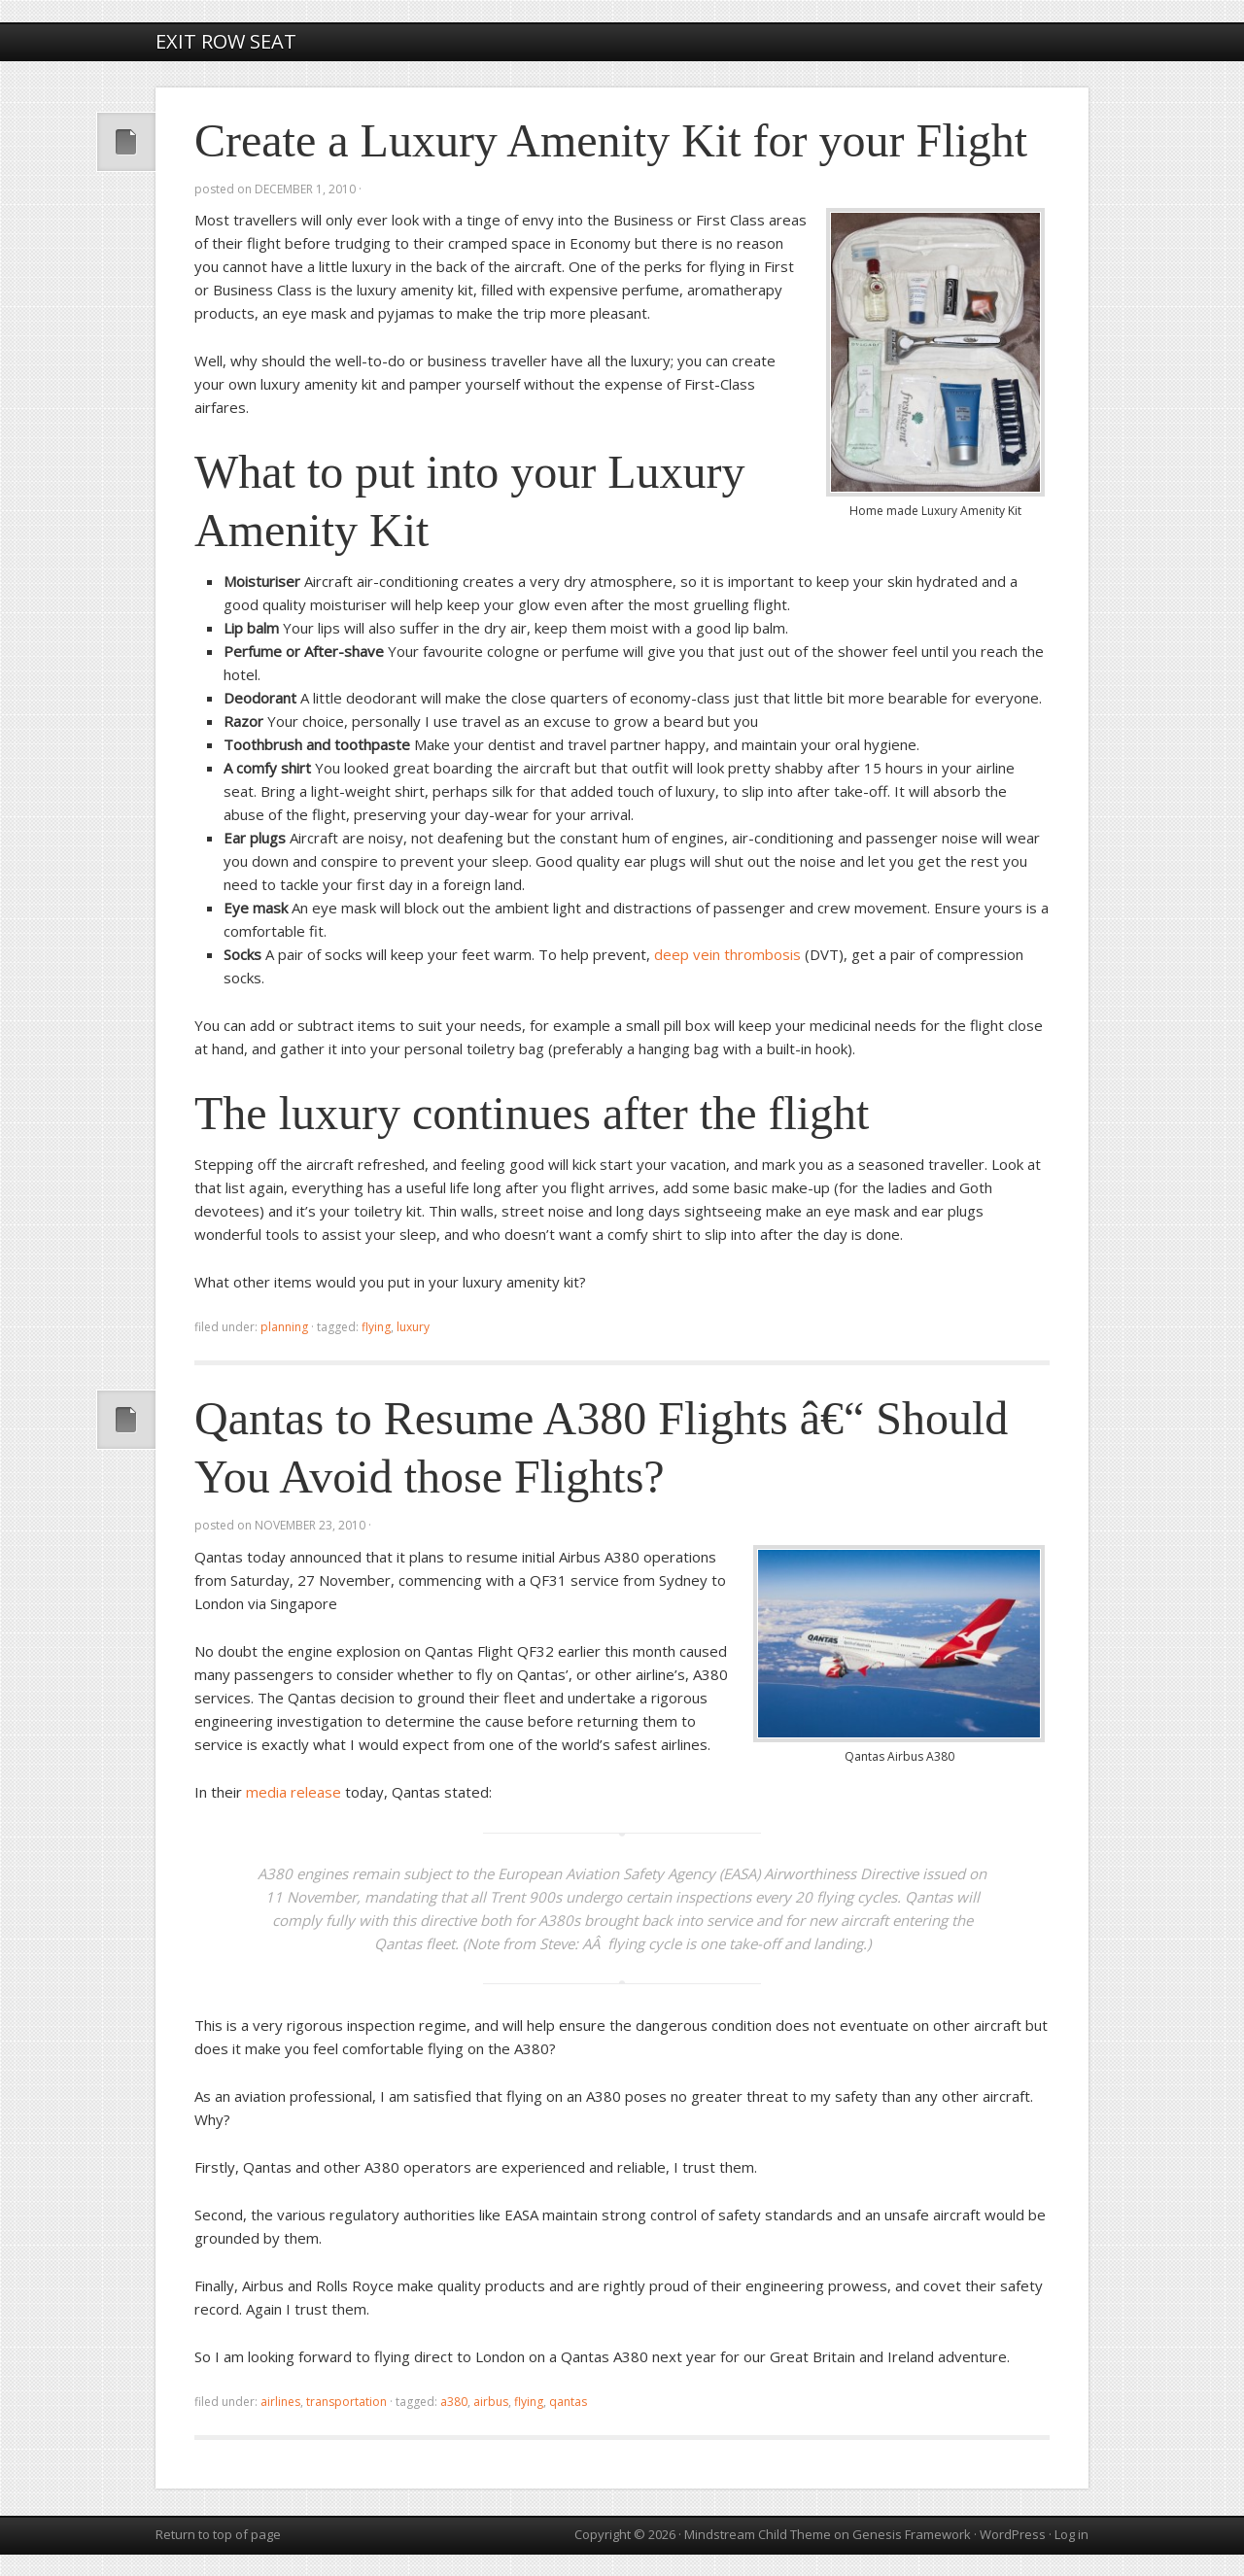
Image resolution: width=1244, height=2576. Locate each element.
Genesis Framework (911, 2534)
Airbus (490, 2401)
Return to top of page (218, 2534)
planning (284, 1327)
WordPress (1013, 2534)
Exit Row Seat (226, 41)
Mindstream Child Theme (757, 2534)
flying (376, 1327)
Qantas (568, 2401)
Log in (1071, 2534)
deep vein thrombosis (727, 954)
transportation (346, 2401)
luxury (413, 1327)
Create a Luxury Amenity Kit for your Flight (610, 140)
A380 (453, 2401)
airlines (280, 2401)
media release (293, 1792)
